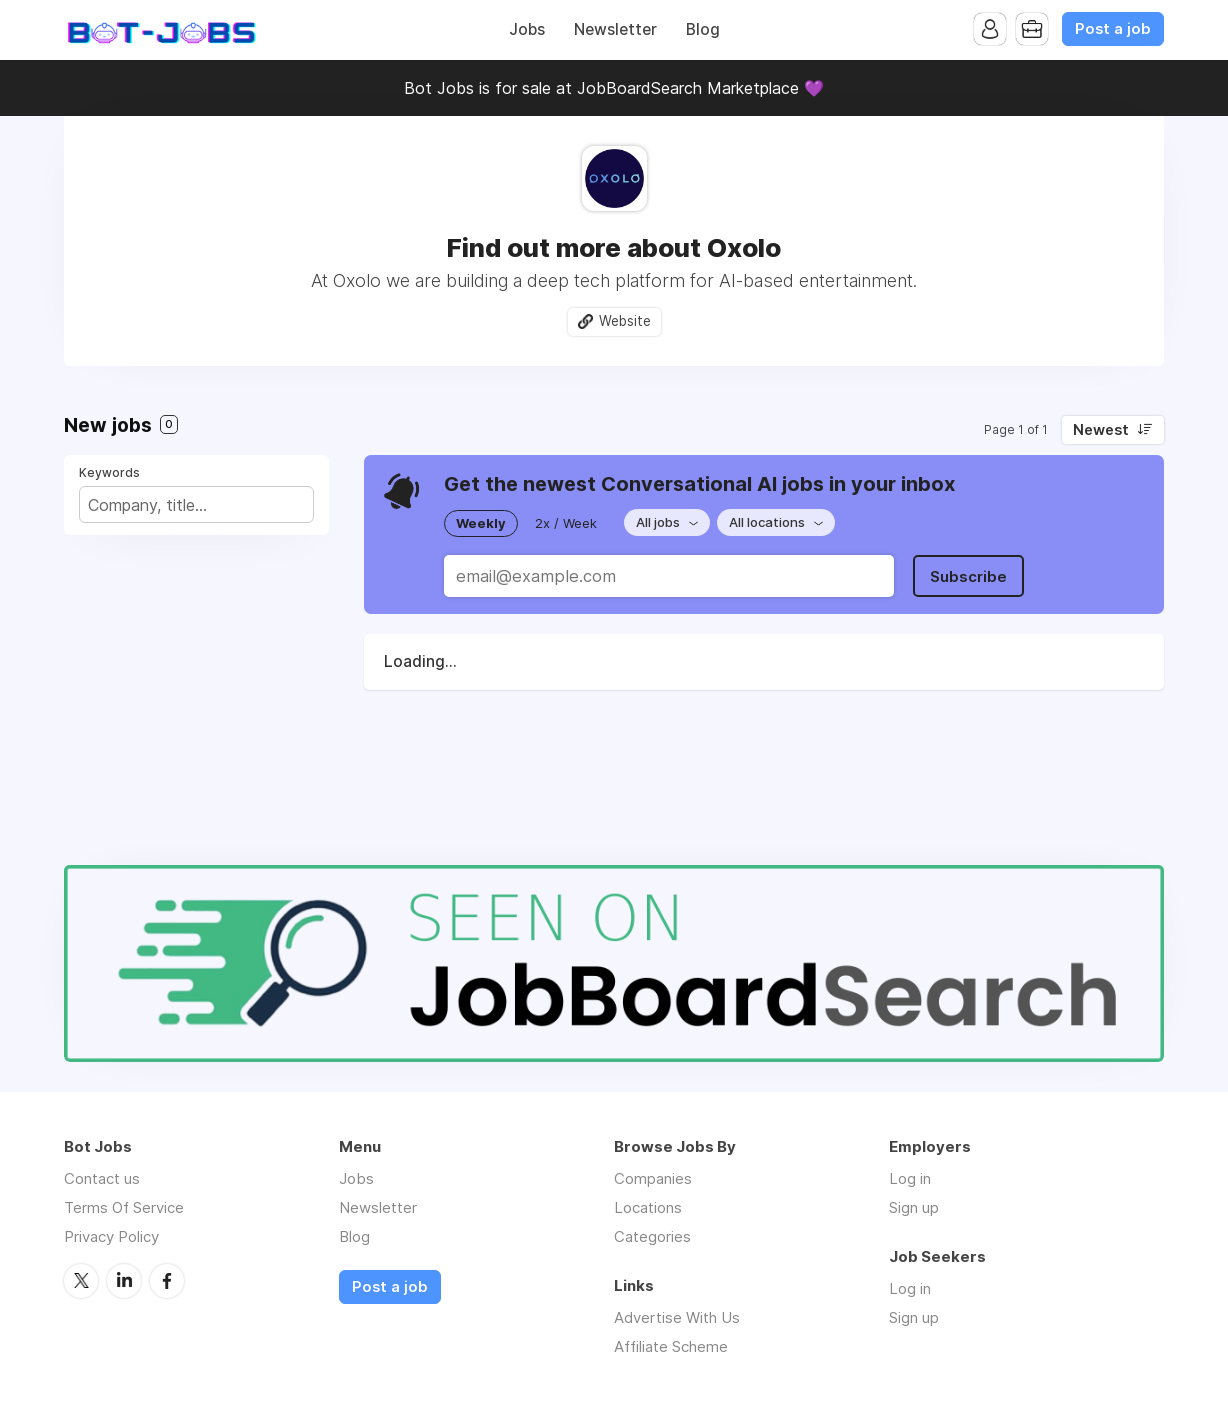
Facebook (167, 1281)
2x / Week (566, 523)
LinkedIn (124, 1281)
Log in (910, 1178)
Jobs (527, 29)
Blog (703, 29)
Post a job (1113, 29)
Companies (653, 1178)
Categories (652, 1236)
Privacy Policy (111, 1236)
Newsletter (615, 29)
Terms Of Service (124, 1207)
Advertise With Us (677, 1317)
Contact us (102, 1178)
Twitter (81, 1281)
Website (625, 321)
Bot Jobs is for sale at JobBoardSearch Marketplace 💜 (614, 88)
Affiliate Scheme (671, 1346)
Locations (648, 1207)
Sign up (914, 1207)
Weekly (481, 523)
